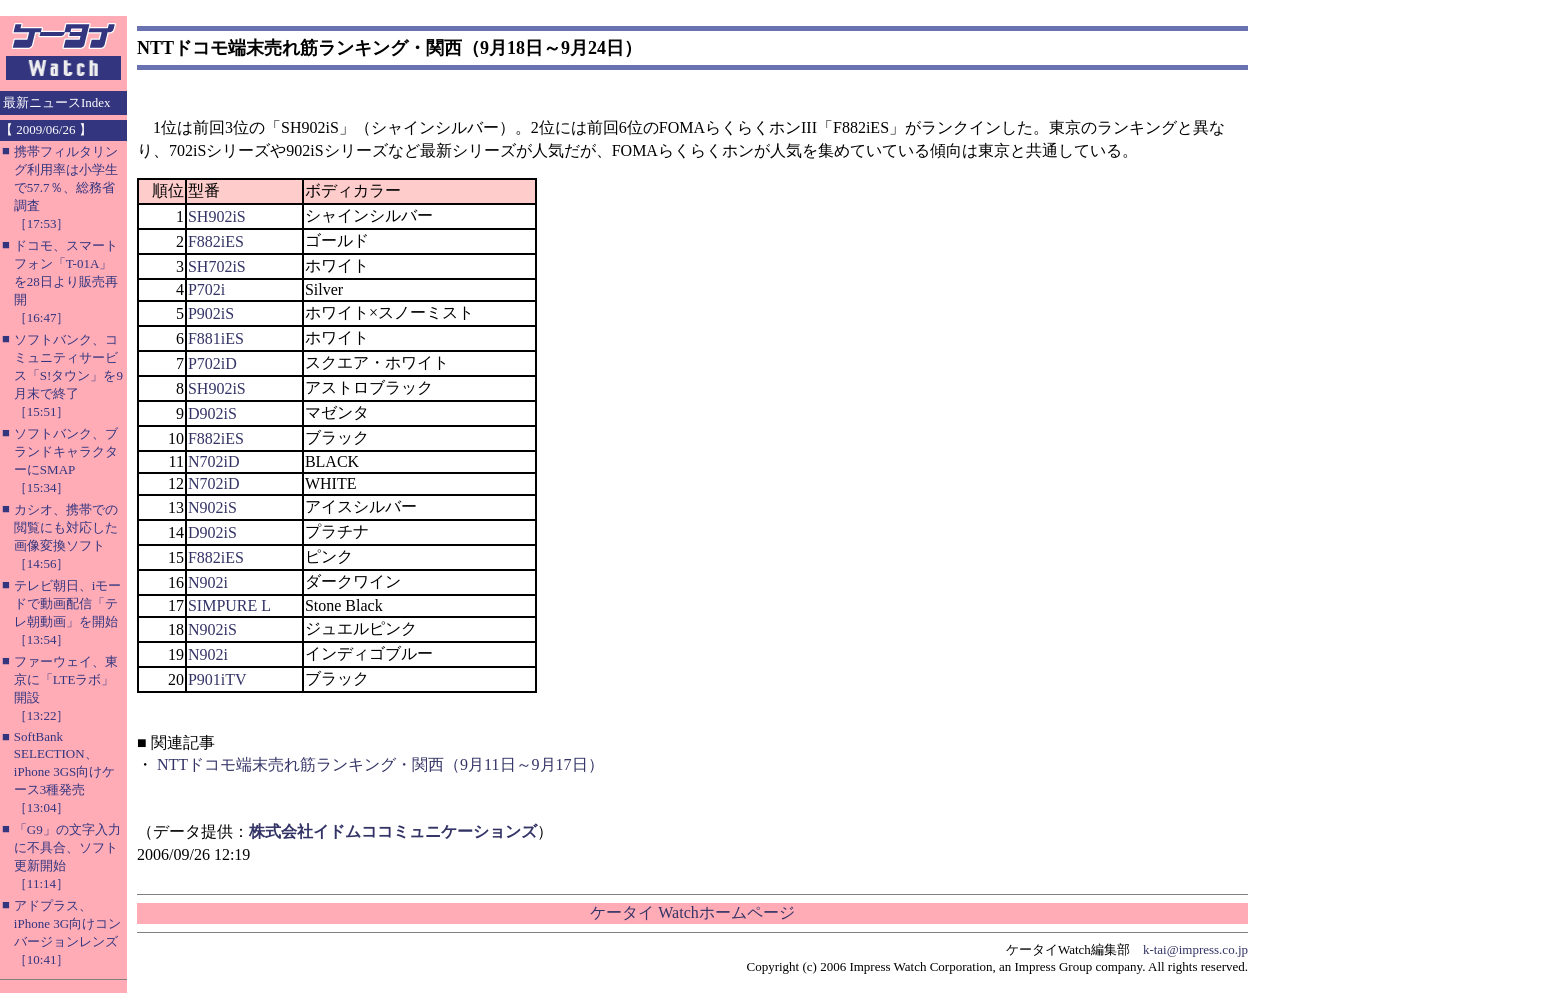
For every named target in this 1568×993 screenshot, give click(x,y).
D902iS (212, 413)
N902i (208, 582)
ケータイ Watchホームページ (692, 912)
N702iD (214, 461)
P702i (206, 289)
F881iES (216, 338)
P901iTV (217, 679)
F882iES (216, 241)
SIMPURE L (229, 605)
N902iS (212, 507)
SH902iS (217, 216)
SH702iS (217, 266)
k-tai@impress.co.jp (1195, 949)
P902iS (211, 313)
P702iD (212, 363)
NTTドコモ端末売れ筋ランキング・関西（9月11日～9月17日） (380, 764)
